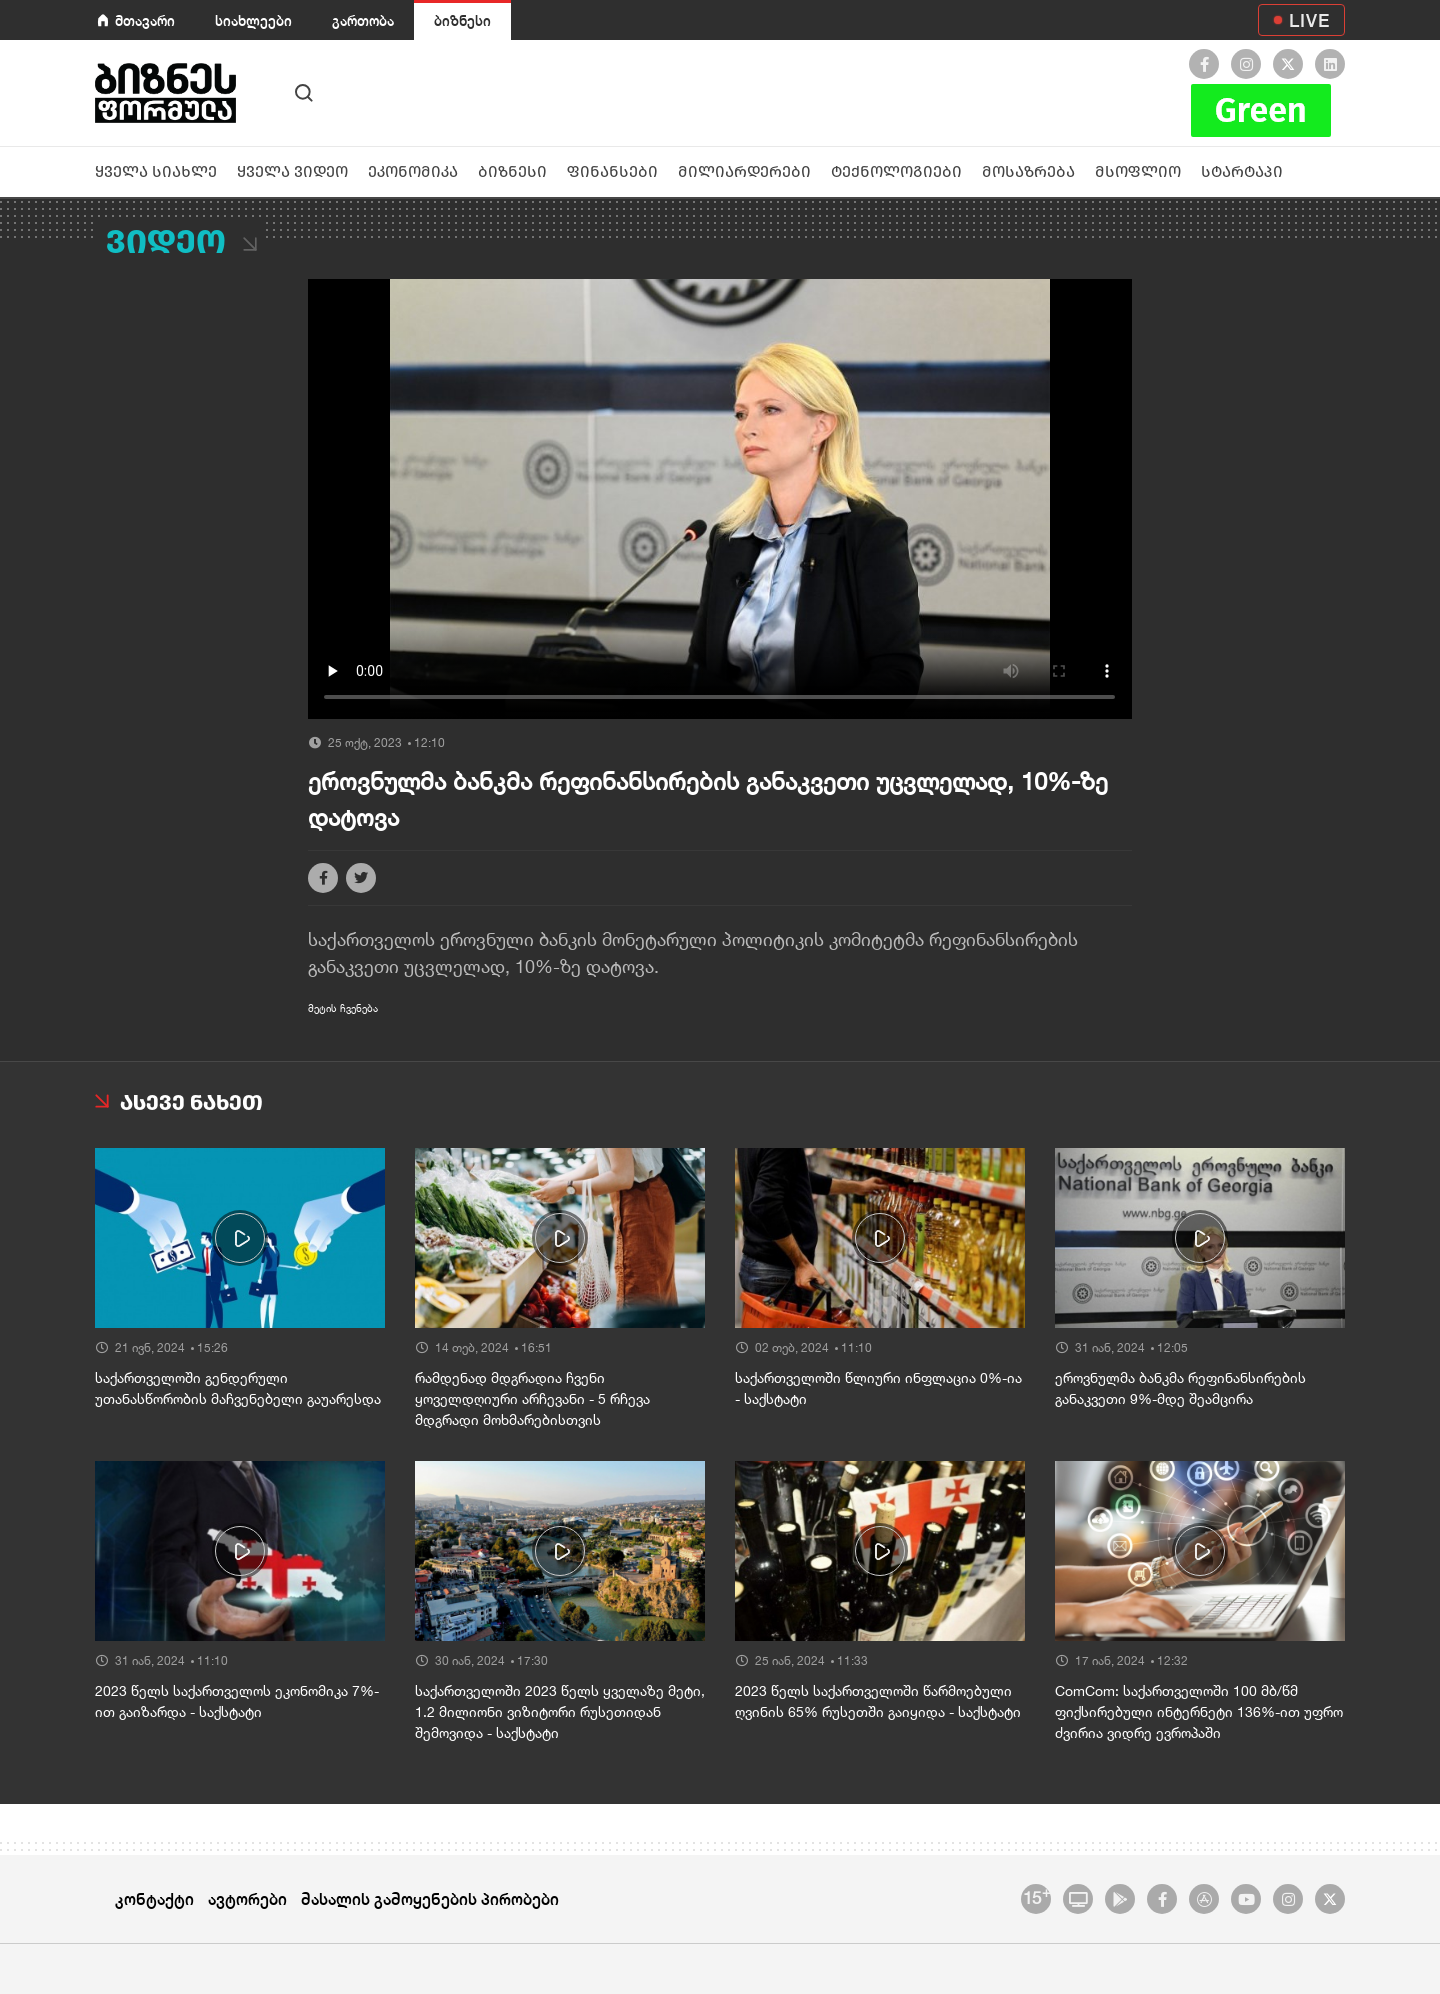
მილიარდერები (744, 171)
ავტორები (247, 1898)
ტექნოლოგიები (896, 171)
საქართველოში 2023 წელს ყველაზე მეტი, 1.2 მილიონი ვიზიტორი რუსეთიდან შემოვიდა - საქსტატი (560, 1712)
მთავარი (145, 20)
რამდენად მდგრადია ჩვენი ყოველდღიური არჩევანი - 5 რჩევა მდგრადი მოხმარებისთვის (532, 1399)
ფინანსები (612, 171)
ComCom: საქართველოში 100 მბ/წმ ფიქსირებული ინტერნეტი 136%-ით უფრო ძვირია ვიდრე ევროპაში (1199, 1712)
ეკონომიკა (413, 171)
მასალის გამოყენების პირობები (430, 1898)
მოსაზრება (1028, 171)
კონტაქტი (154, 1898)
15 (1036, 1896)
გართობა (363, 20)
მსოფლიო (1138, 171)
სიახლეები (253, 20)
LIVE (1309, 20)
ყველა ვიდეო (292, 171)
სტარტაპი (1242, 171)
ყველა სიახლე (156, 171)
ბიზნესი (462, 20)
